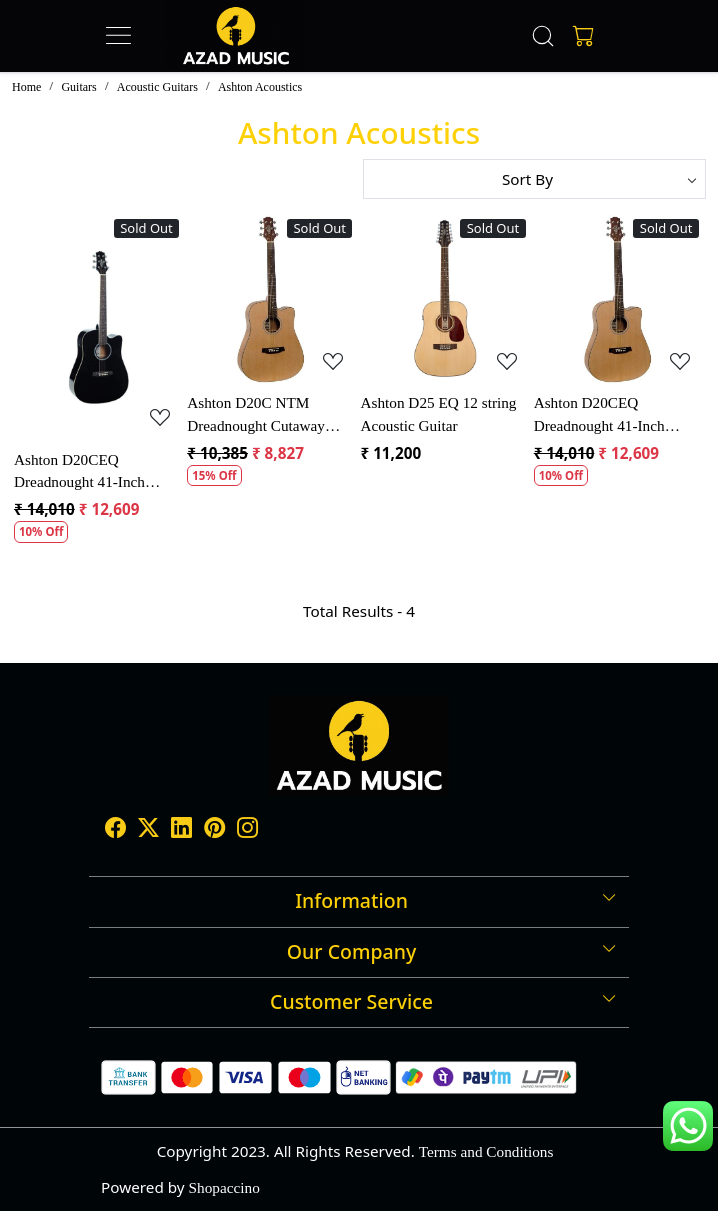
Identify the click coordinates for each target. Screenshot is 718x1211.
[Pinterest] (214, 829)
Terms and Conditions (486, 1151)
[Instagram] (247, 829)
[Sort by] (534, 179)
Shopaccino (224, 1187)
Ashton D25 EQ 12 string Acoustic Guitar (438, 414)
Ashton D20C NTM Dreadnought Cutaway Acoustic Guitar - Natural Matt (265, 416)
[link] (543, 36)
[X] (148, 829)
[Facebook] (115, 829)
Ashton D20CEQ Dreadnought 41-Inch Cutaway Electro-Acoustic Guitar (95, 473)
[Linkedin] (181, 829)
